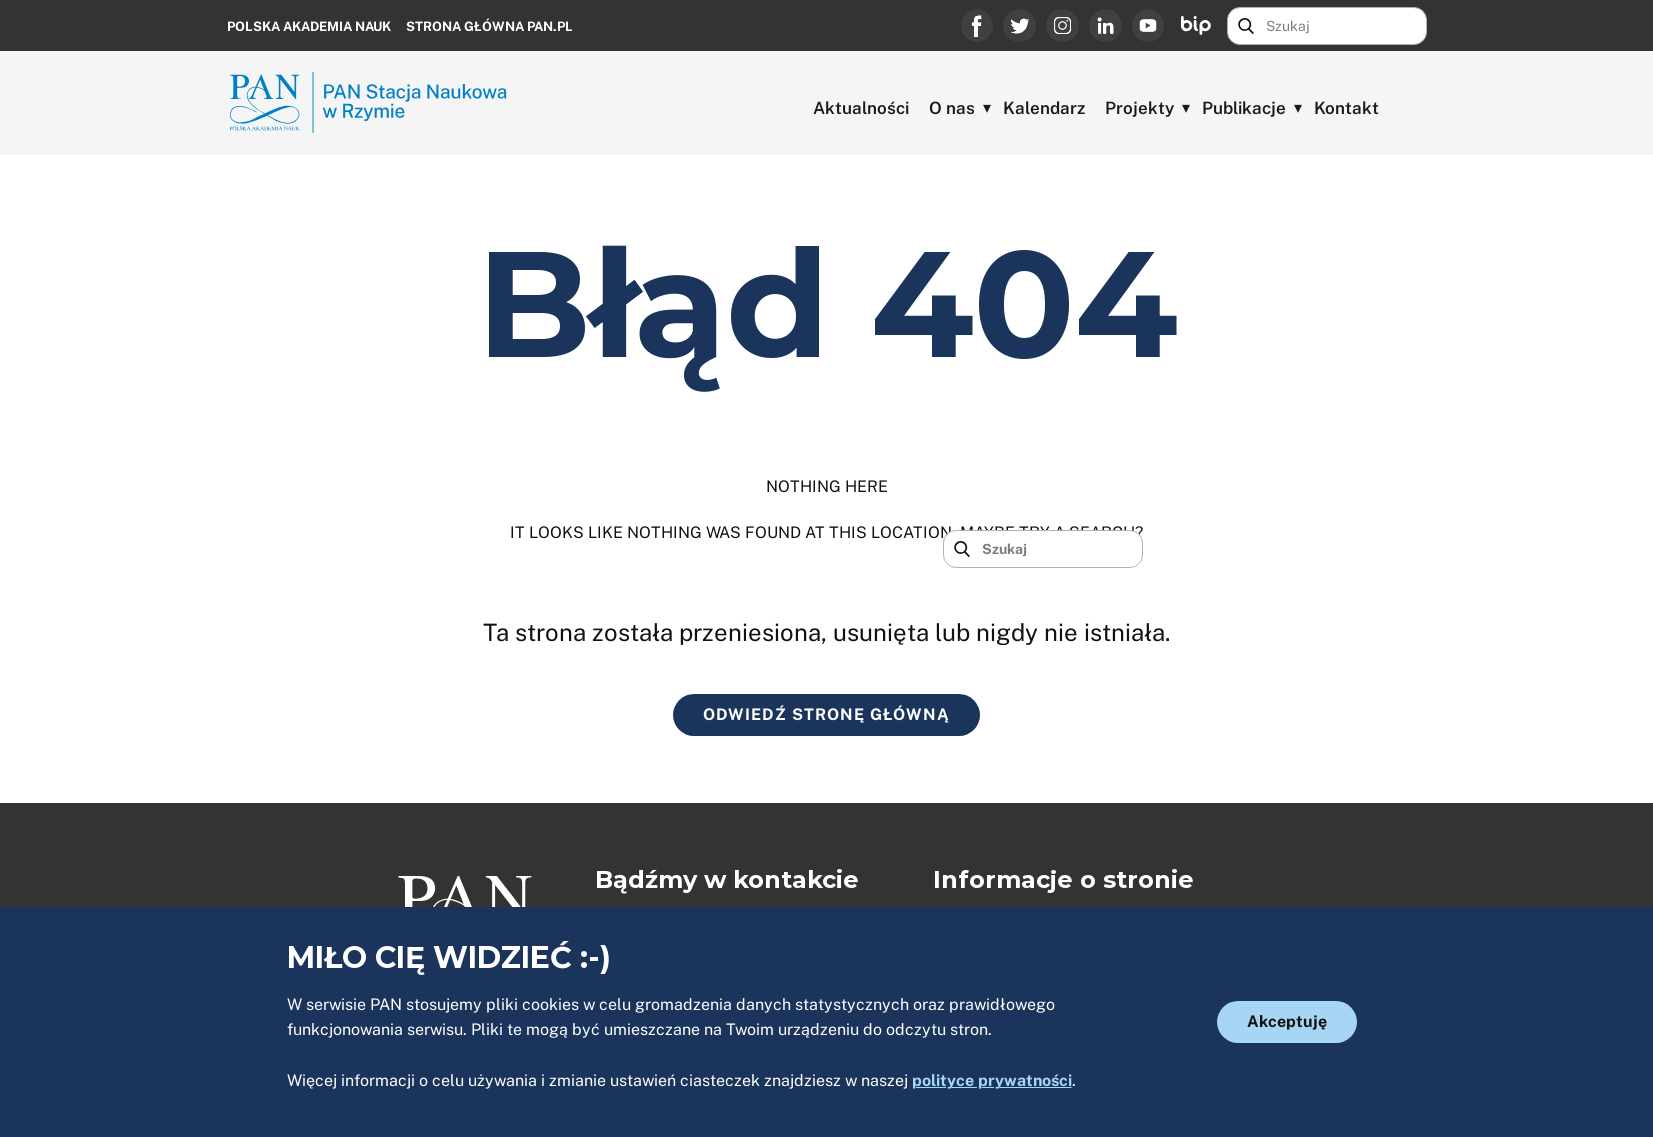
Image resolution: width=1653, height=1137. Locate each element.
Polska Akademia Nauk (309, 26)
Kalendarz (1044, 108)
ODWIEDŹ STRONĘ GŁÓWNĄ (826, 714)
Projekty (1139, 108)
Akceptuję (1287, 1021)
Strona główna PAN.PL (489, 26)
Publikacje (1244, 108)
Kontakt (1346, 108)
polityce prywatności (992, 1080)
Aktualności (861, 108)
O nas (952, 108)
